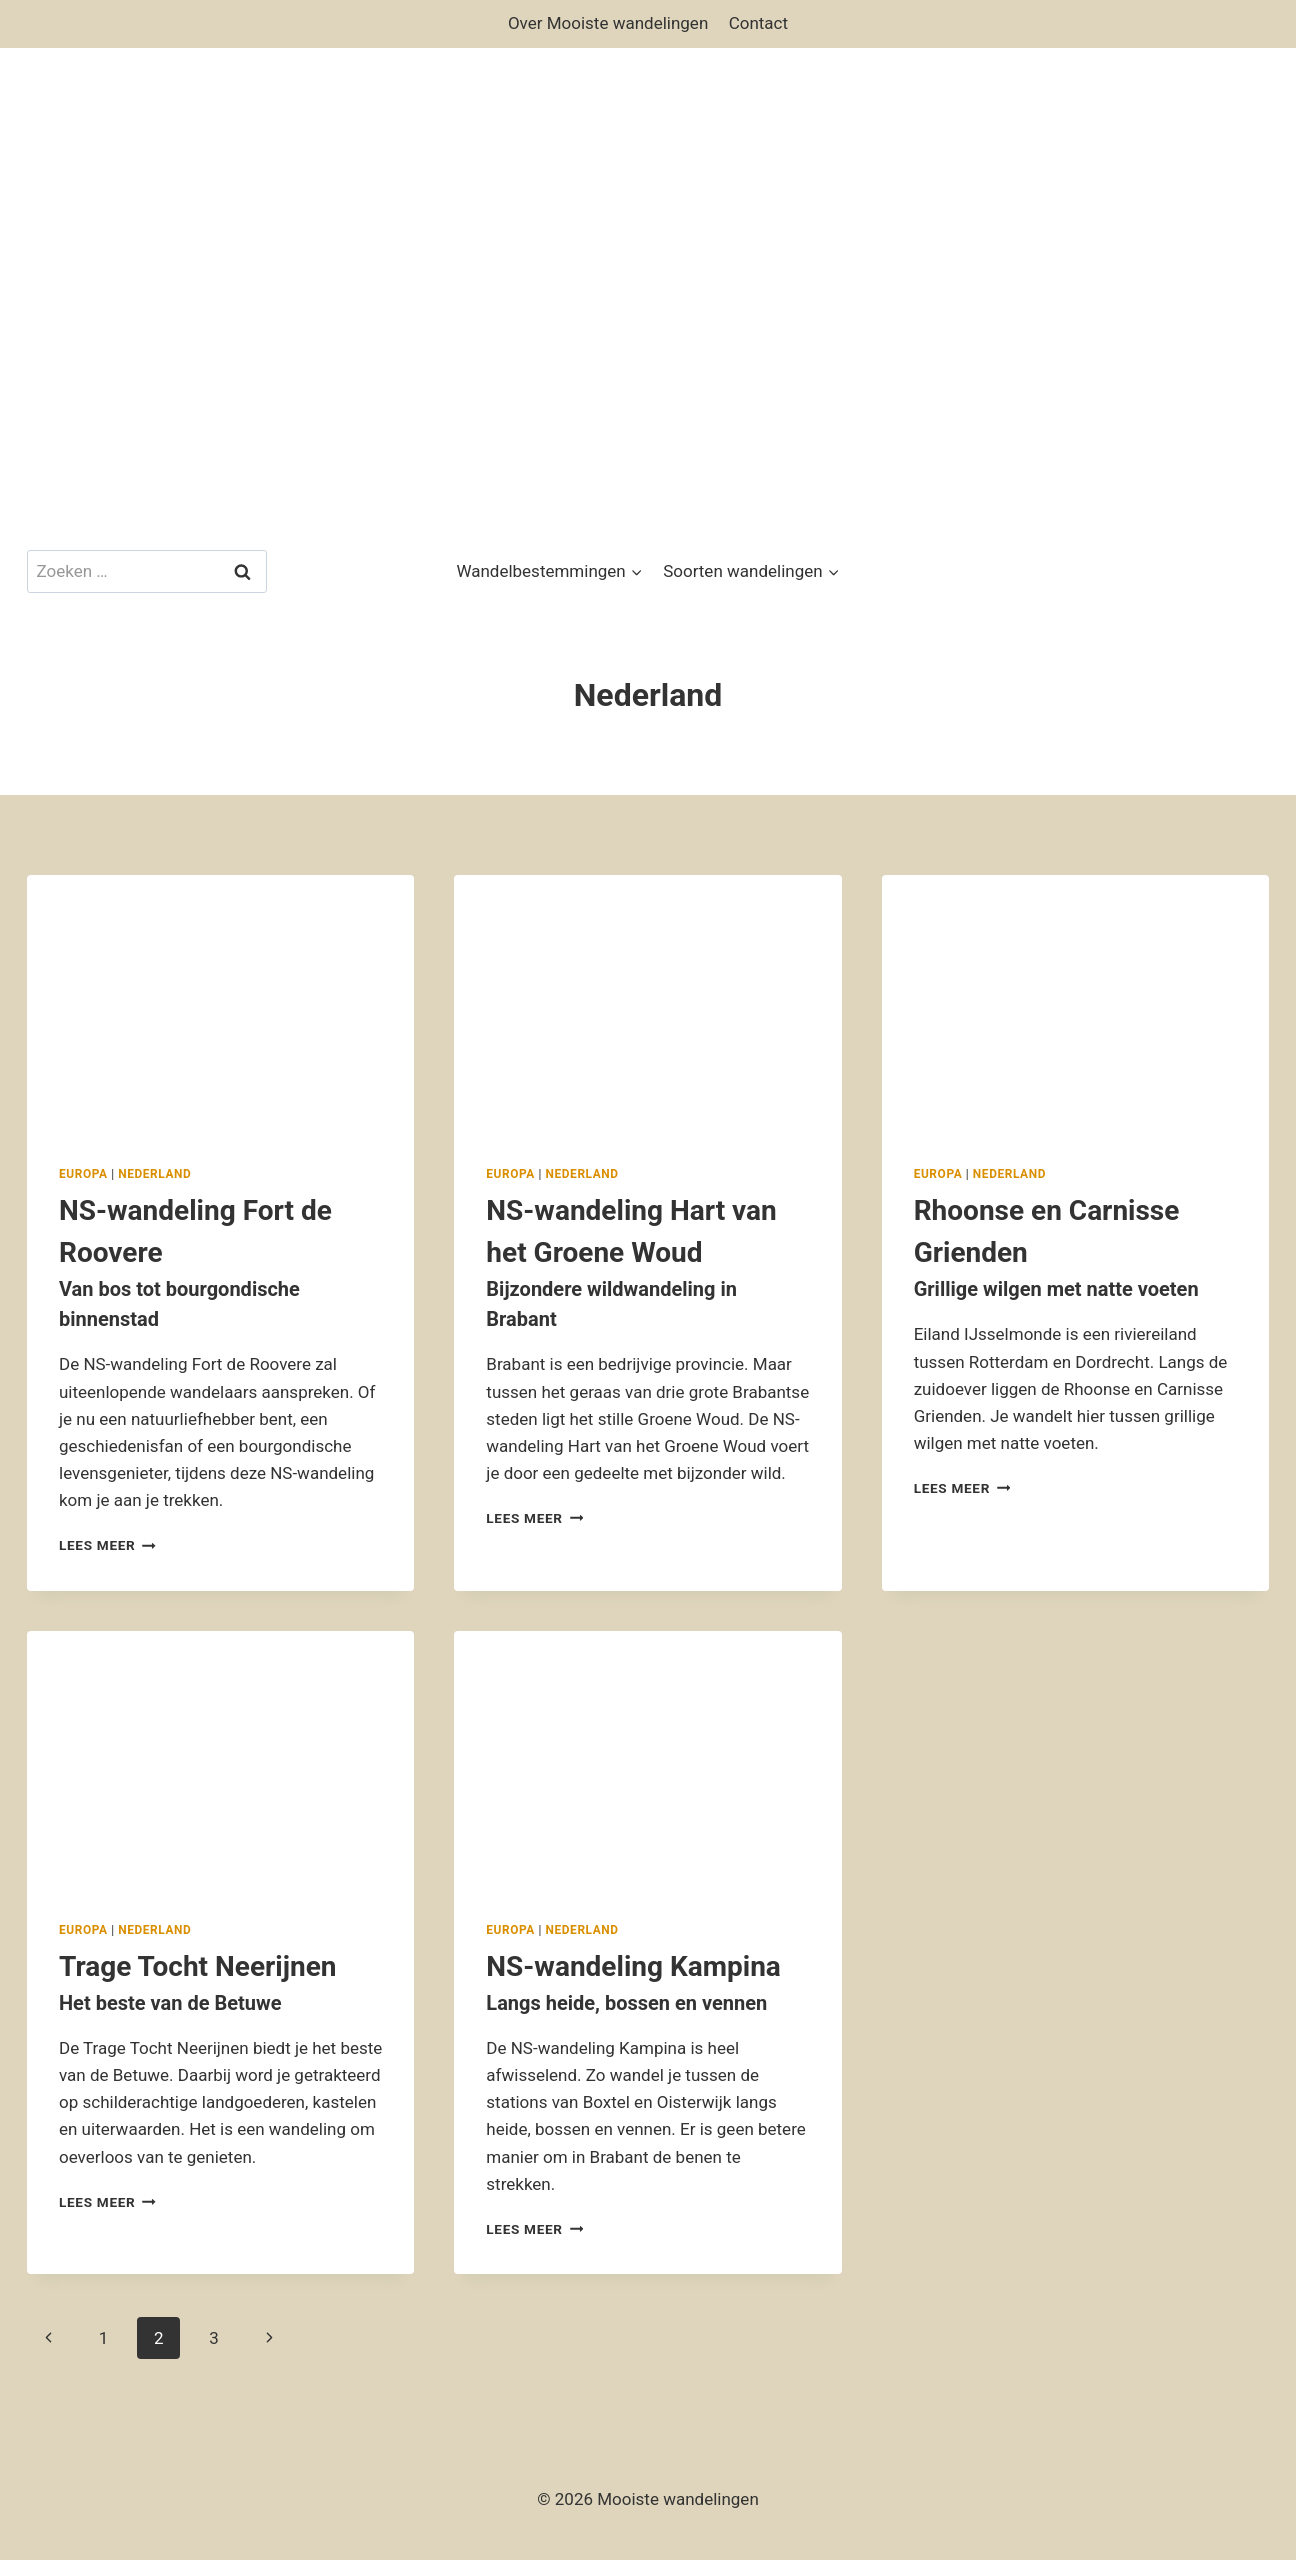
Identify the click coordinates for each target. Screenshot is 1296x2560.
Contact (758, 23)
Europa (83, 1174)
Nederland (154, 1174)
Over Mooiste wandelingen (608, 23)
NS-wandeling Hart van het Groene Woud (647, 1264)
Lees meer (107, 1545)
